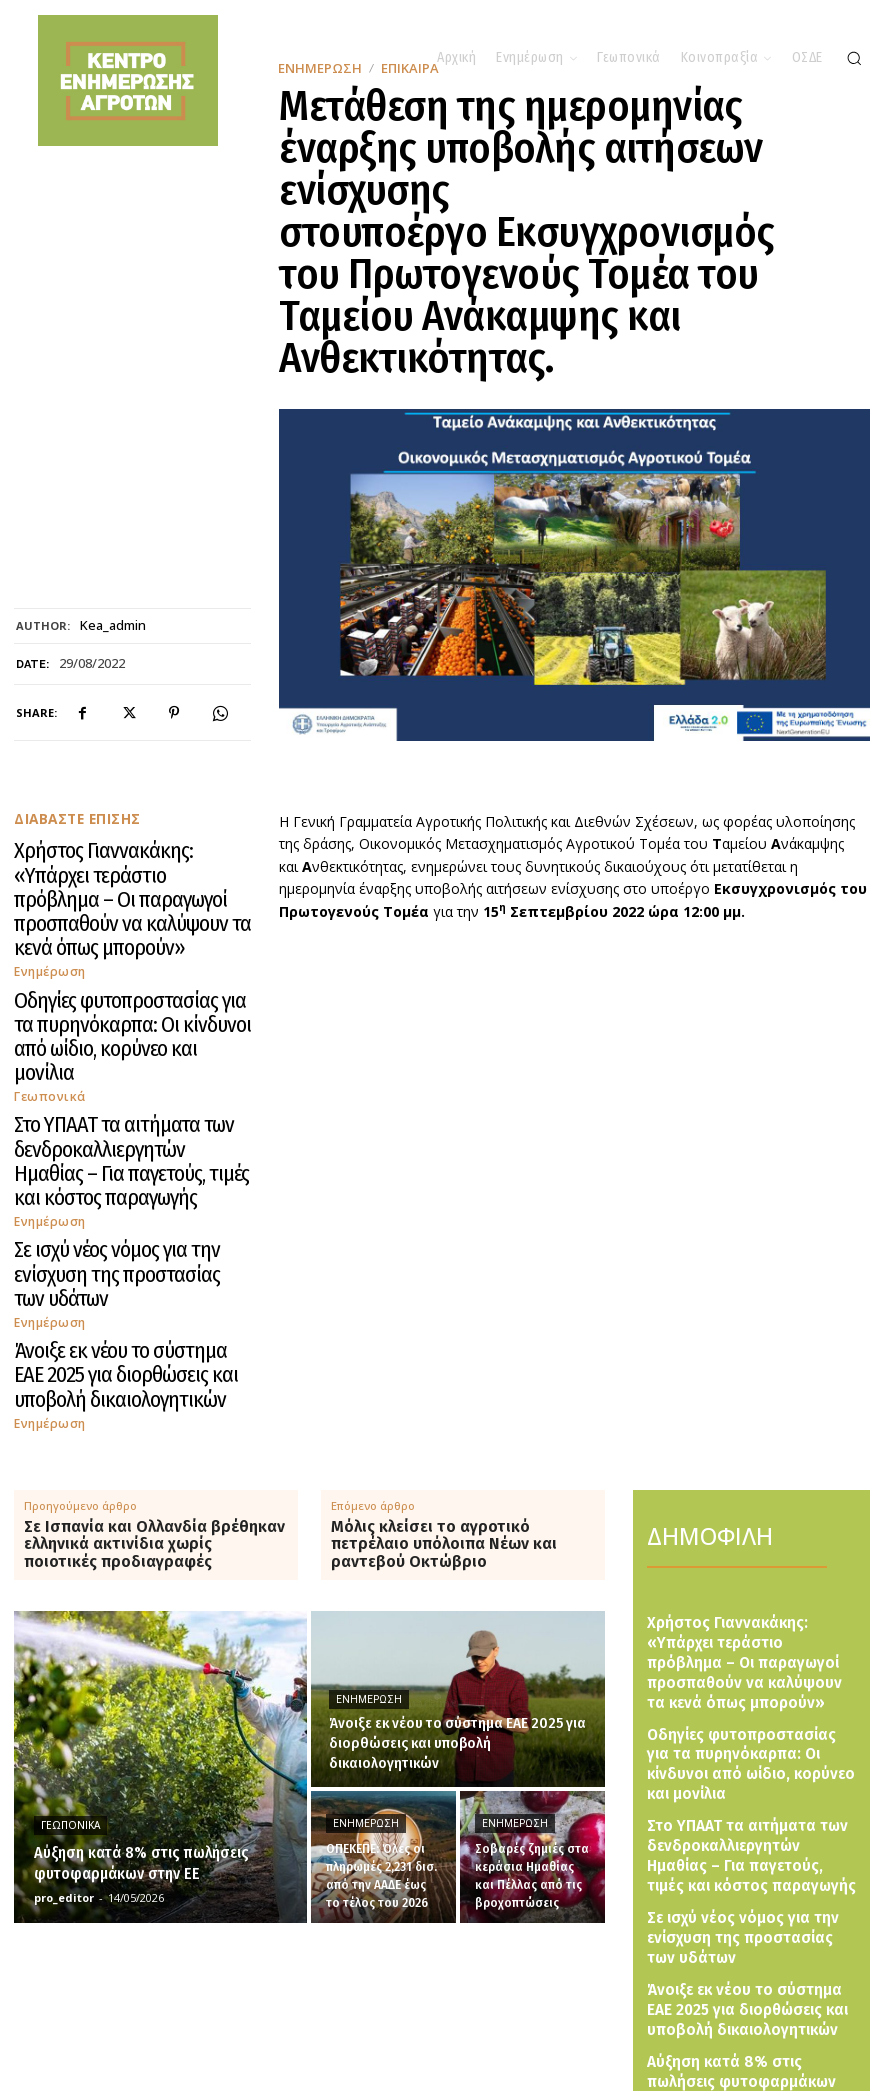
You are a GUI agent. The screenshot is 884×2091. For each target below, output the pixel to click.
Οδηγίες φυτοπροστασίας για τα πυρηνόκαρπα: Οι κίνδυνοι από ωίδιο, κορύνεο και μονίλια (110, 944)
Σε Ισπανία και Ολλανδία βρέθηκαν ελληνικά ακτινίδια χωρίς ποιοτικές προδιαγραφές (154, 1306)
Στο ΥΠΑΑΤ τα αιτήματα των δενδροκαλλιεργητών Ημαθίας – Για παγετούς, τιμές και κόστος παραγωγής (119, 1023)
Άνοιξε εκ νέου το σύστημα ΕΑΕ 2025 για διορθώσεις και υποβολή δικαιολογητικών (125, 1158)
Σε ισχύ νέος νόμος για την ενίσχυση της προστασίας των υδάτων (118, 1095)
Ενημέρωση (48, 901)
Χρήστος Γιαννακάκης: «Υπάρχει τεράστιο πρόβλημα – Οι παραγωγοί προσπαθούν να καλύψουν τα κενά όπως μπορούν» (128, 864)
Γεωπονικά (46, 980)
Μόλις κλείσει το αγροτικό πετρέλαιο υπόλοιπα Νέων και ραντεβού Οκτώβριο (444, 1306)
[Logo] (457, 2020)
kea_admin (113, 626)
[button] (854, 58)
